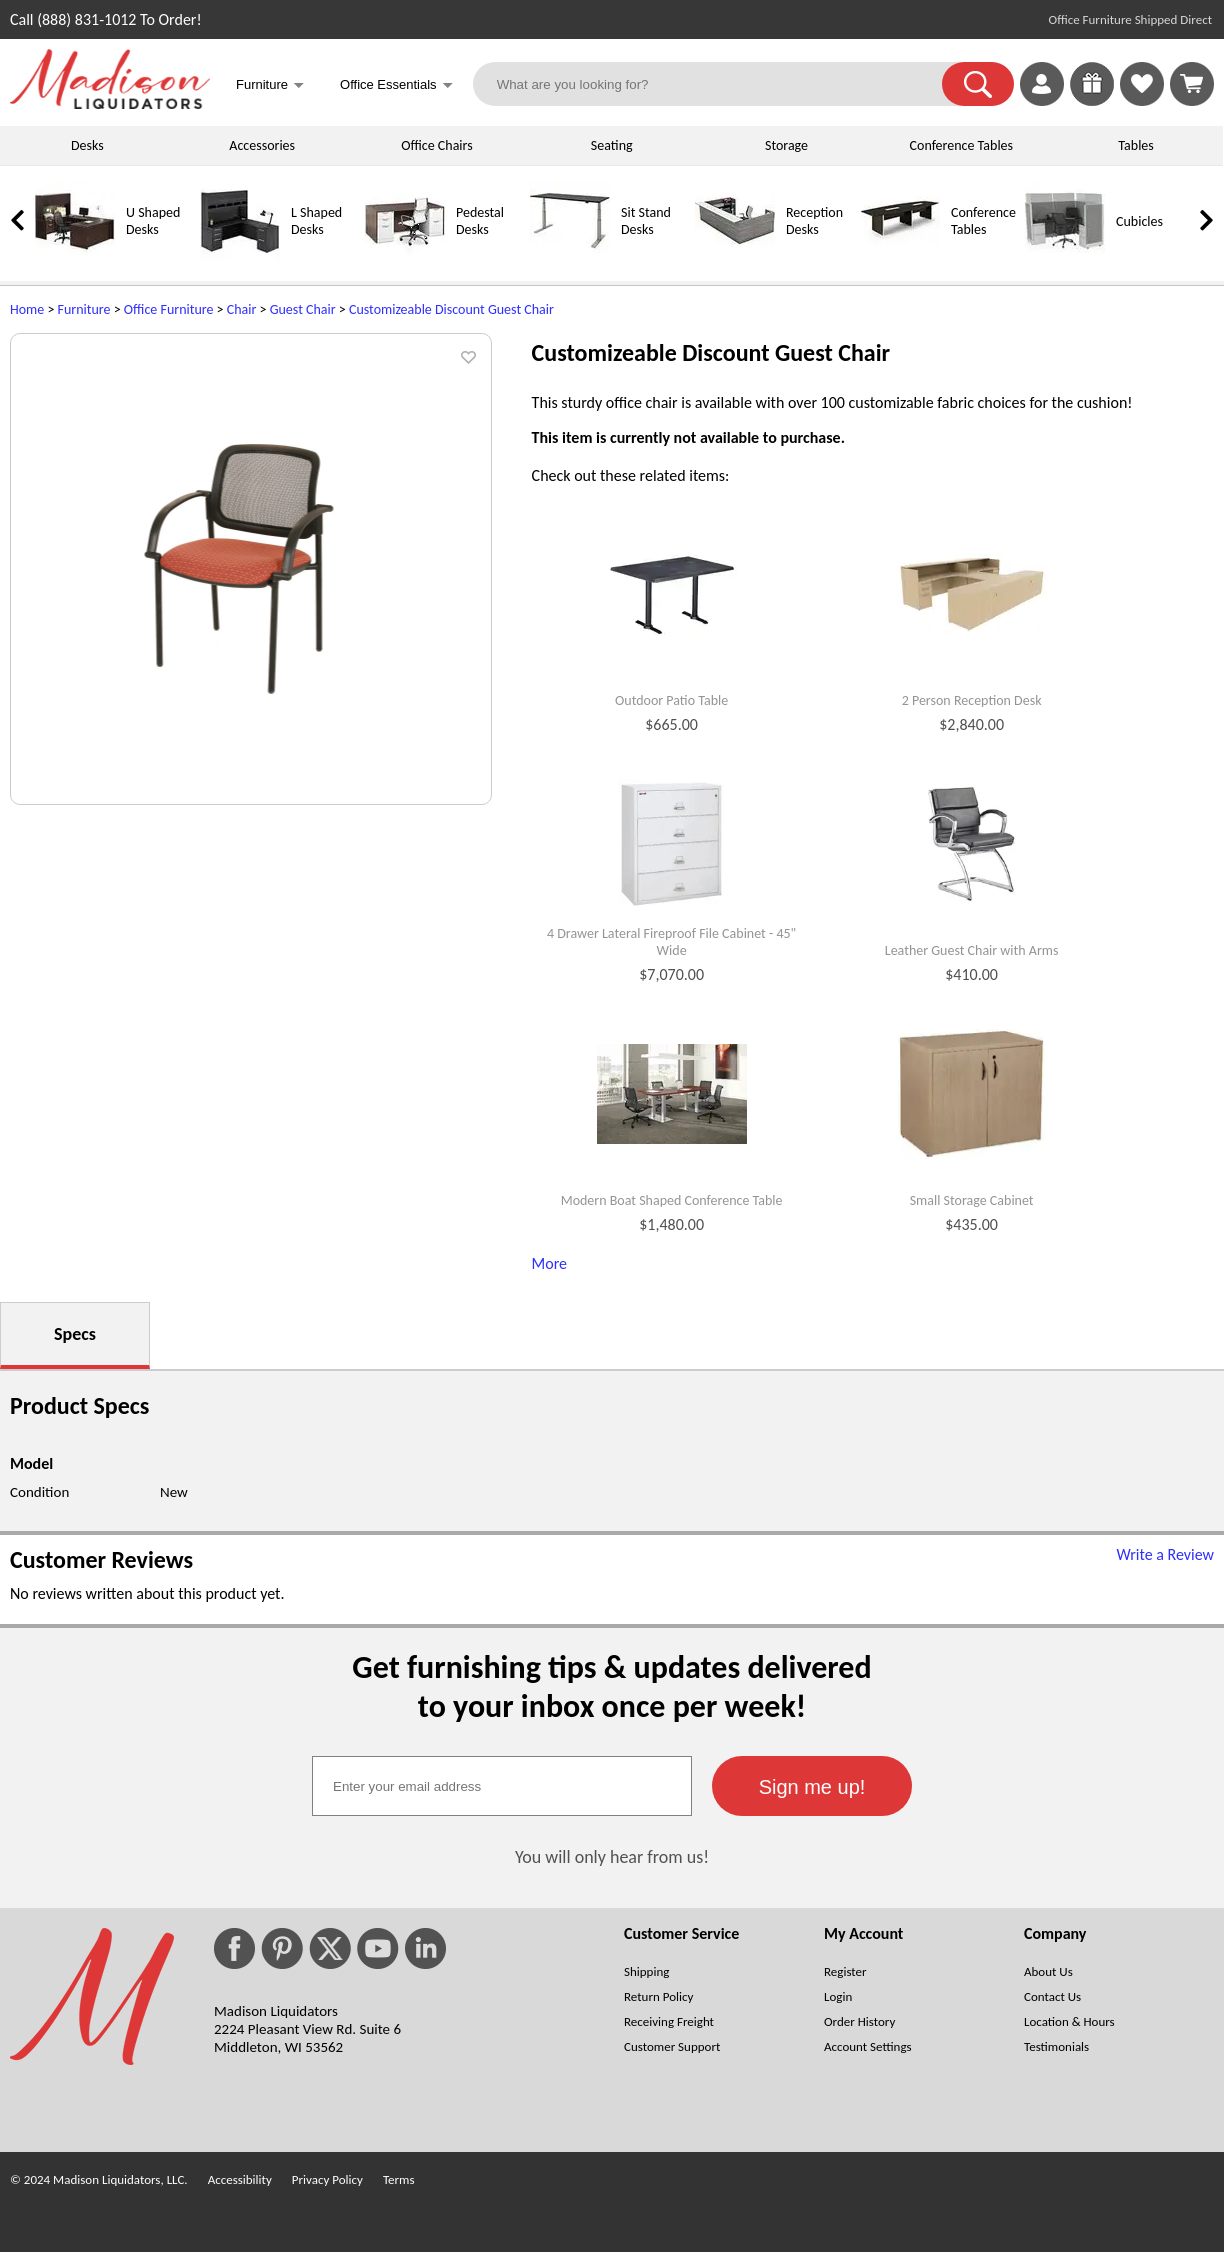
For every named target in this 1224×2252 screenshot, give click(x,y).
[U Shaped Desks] (75, 256)
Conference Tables (962, 145)
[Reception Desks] (735, 256)
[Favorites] (1142, 100)
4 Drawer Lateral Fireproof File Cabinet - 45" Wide (671, 942)
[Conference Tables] (900, 256)
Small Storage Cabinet (972, 1201)
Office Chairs (436, 145)
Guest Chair (303, 309)
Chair (242, 309)
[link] (1192, 84)
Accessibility (240, 2179)
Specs (75, 1334)
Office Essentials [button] (396, 86)
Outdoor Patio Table (671, 701)
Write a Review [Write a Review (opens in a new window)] (1165, 1554)
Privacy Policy (327, 2179)
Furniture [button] (270, 86)
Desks (87, 145)
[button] (978, 84)
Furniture (84, 309)
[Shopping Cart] (1192, 84)
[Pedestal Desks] (405, 256)
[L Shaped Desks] (240, 256)
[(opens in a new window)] (1203, 345)
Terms (399, 2179)
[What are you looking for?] (720, 84)
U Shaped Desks (153, 221)
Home (27, 309)
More (549, 1263)
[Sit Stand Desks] (570, 256)
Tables (1135, 145)
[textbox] (502, 1786)
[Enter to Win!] (1092, 100)
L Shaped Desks (316, 221)
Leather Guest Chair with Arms (972, 951)
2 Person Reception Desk (972, 701)
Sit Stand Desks (646, 221)
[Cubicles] (1065, 256)
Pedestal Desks (480, 221)
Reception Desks (814, 221)
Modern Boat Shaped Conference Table (672, 1201)
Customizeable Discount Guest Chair (451, 309)
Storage (786, 145)
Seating (612, 145)
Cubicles (1139, 221)
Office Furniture (169, 309)
